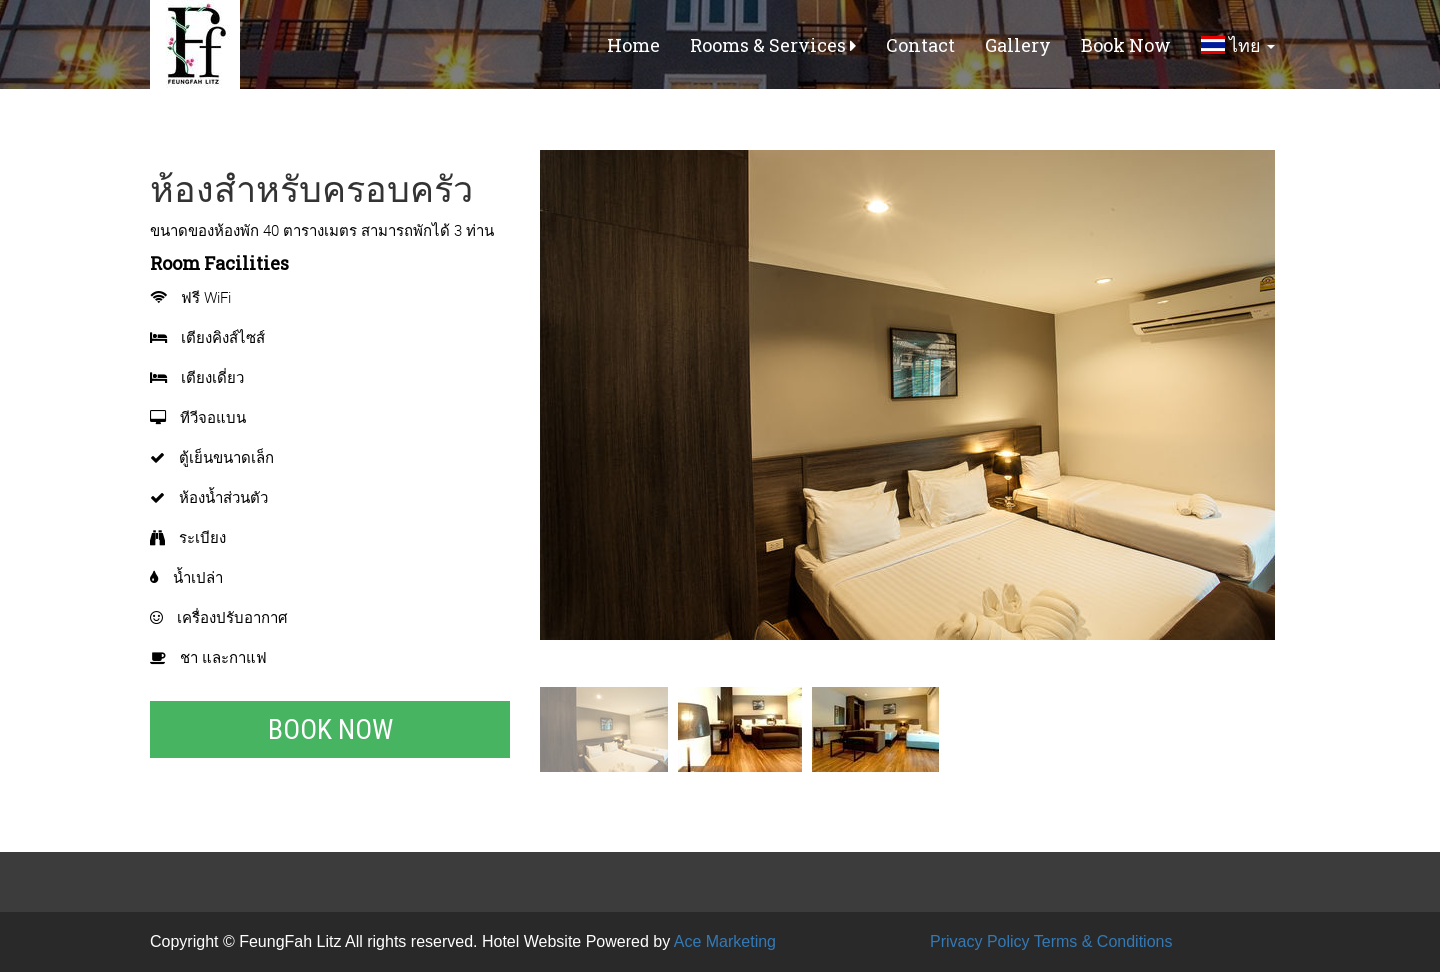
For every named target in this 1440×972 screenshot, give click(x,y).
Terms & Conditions (1103, 941)
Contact (920, 45)
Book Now (1126, 45)
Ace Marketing (725, 941)
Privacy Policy (980, 941)
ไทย (1238, 45)
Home (633, 45)
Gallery (1018, 45)
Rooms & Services (773, 45)
